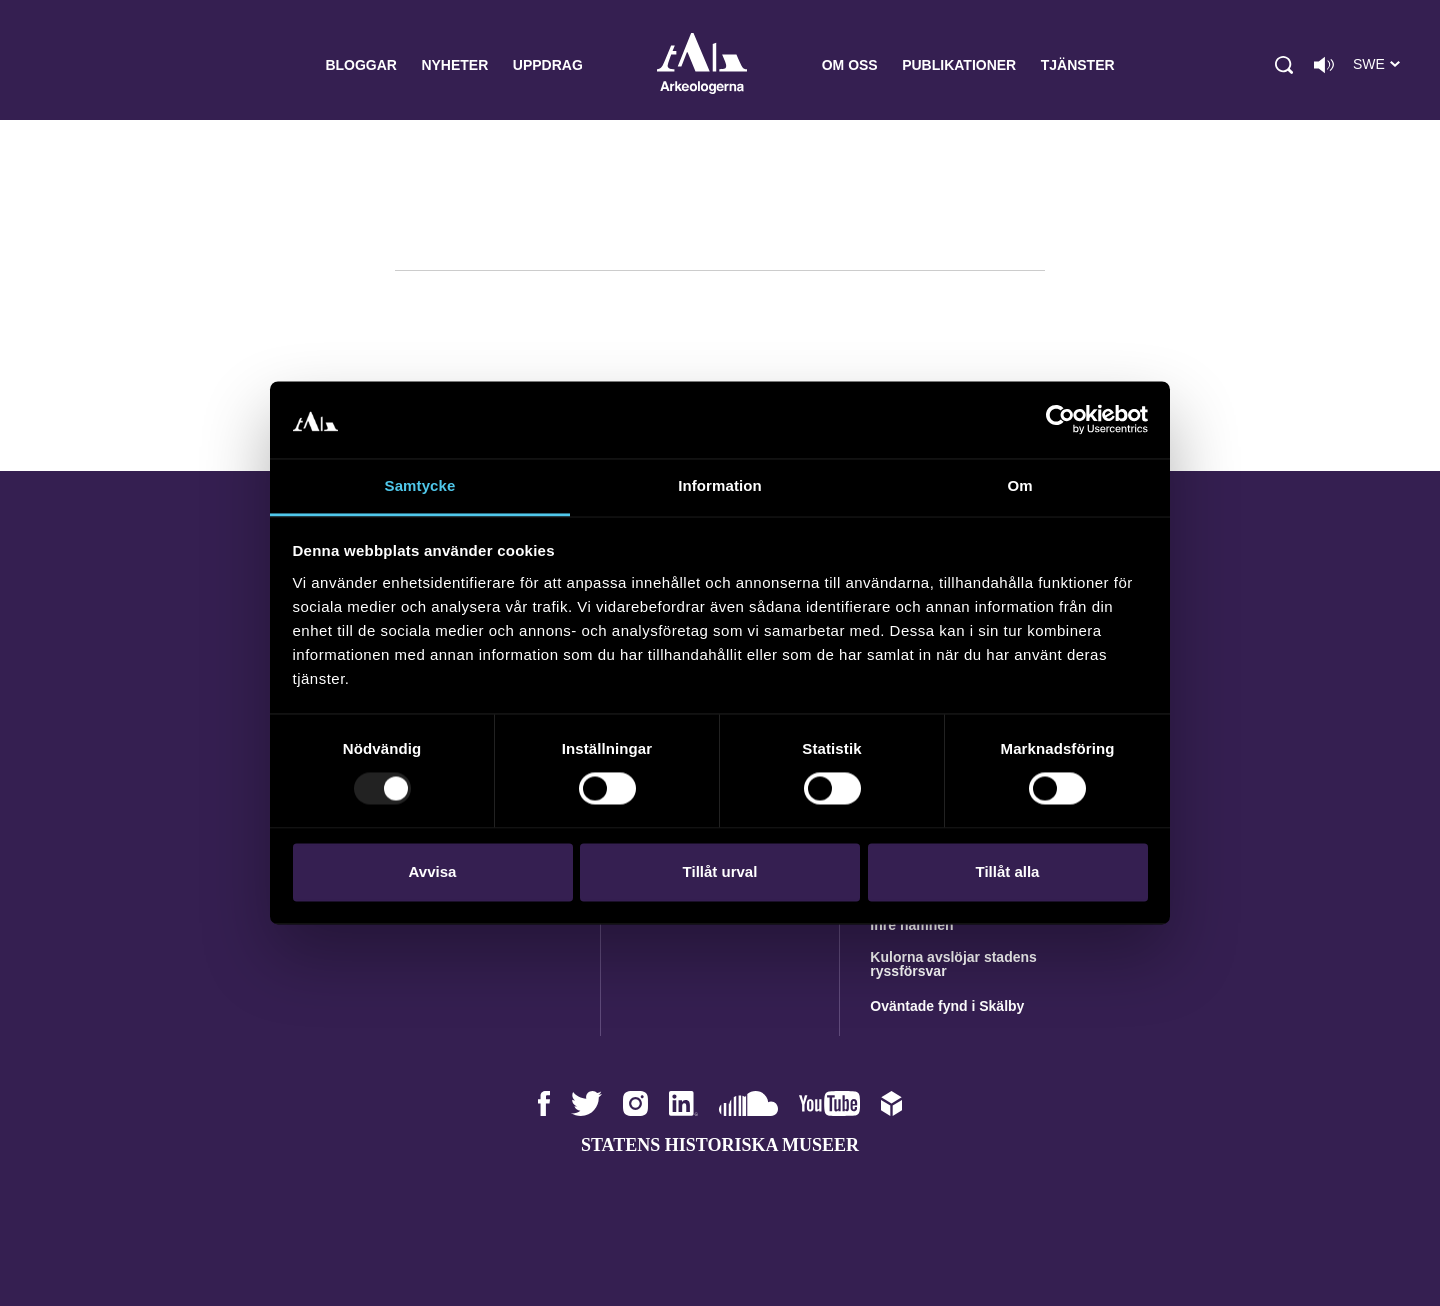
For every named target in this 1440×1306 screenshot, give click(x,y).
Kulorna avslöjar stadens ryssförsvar (953, 964)
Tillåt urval (720, 871)
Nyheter (454, 65)
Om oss (850, 65)
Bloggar (361, 65)
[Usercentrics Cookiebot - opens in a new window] (1060, 420)
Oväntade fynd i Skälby (947, 1006)
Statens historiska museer (720, 1145)
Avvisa (433, 871)
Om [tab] (1019, 485)
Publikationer (959, 65)
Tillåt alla (1008, 871)
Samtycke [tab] (420, 485)
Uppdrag (548, 65)
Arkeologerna (702, 65)
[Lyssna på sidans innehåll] (1324, 65)
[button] (1284, 65)
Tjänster (1078, 65)
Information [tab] (720, 485)
